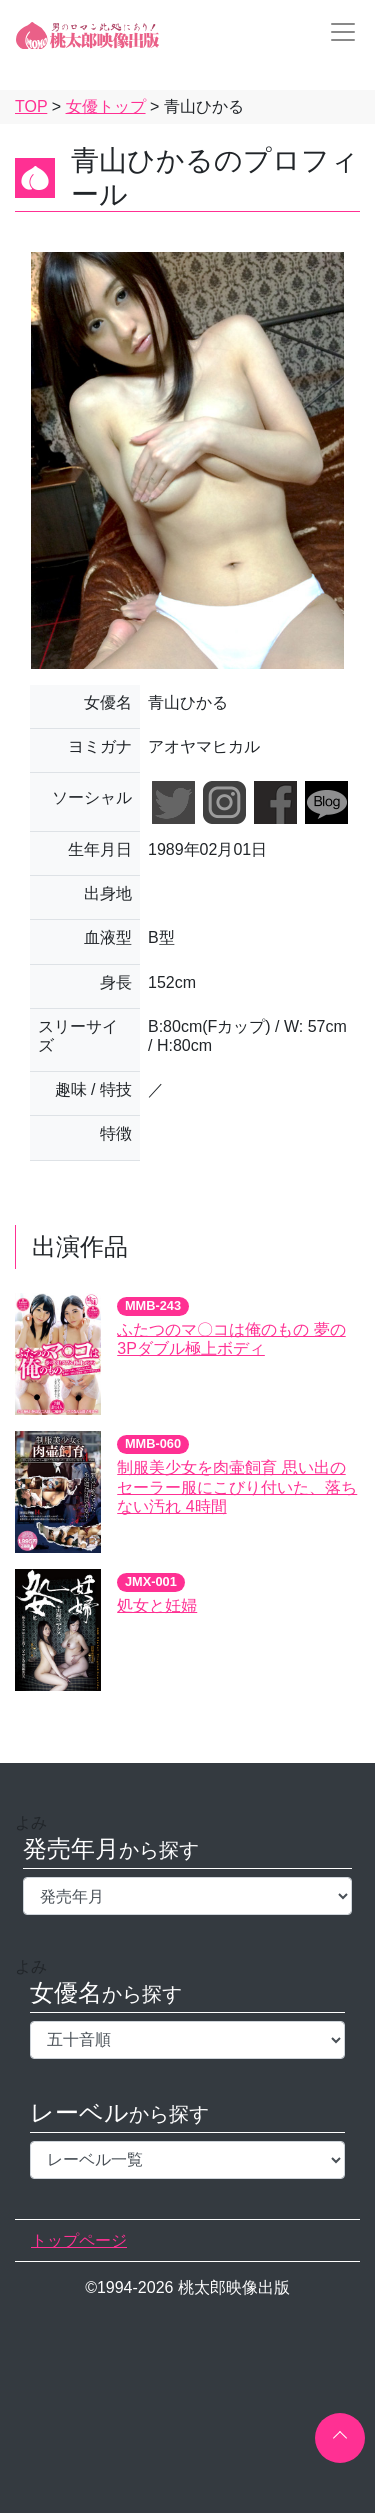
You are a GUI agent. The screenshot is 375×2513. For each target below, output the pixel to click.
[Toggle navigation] (337, 32)
